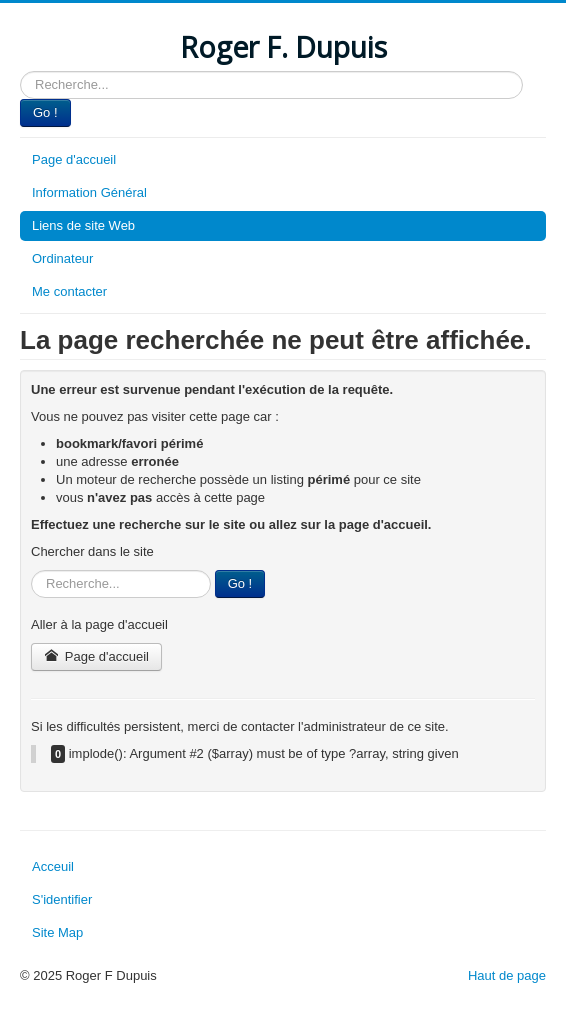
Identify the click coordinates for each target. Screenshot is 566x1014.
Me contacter (69, 291)
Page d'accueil (74, 159)
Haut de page (507, 975)
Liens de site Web (83, 225)
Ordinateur (62, 258)
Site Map (57, 932)
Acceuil (53, 866)
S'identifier (62, 899)
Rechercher (20, 71)
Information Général (89, 192)
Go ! (45, 112)
